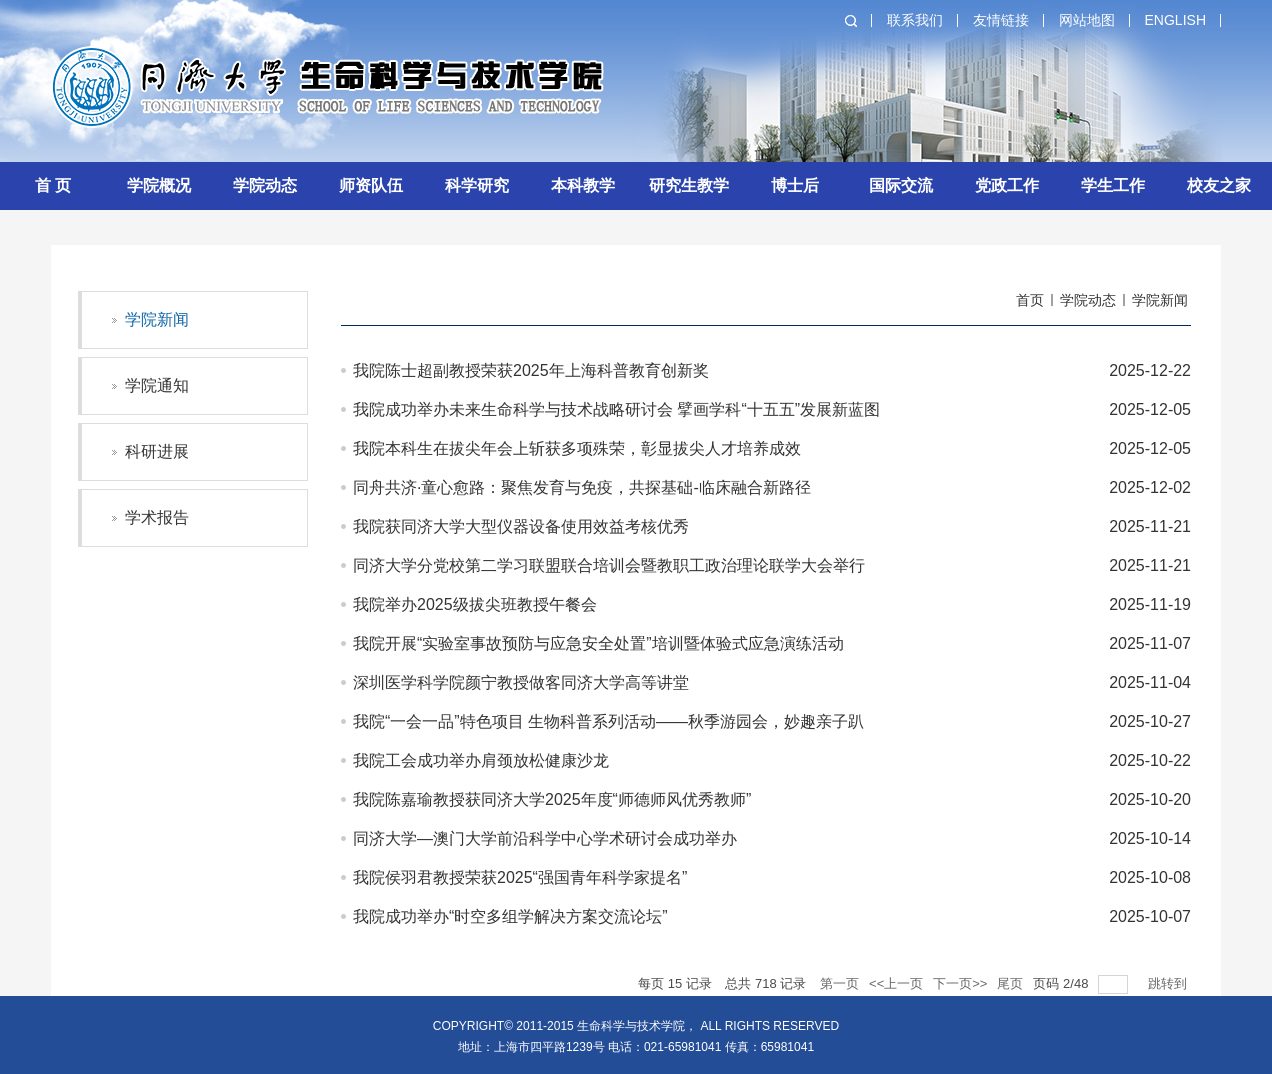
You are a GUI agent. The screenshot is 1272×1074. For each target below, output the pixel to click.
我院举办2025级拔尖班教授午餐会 (475, 604)
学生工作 (1113, 185)
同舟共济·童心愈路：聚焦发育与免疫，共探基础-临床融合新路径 (582, 487)
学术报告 (157, 517)
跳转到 (1169, 983)
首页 (1030, 300)
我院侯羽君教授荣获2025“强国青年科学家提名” (520, 877)
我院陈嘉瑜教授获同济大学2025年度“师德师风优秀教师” (552, 799)
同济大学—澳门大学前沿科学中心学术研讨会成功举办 (545, 838)
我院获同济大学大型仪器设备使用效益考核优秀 (521, 526)
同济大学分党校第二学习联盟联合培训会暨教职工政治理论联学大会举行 (609, 565)
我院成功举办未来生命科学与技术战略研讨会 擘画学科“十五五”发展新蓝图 (616, 409)
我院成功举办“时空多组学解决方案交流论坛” (510, 916)
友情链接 (1001, 20)
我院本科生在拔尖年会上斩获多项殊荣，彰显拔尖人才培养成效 (577, 448)
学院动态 (265, 185)
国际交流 (901, 185)
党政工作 (1007, 185)
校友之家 (1219, 185)
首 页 (53, 185)
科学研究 (477, 185)
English (1175, 20)
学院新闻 (157, 319)
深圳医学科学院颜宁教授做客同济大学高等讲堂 (521, 682)
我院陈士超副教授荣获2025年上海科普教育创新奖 (531, 370)
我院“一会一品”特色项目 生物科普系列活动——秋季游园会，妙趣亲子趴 (608, 721)
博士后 (795, 185)
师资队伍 (371, 185)
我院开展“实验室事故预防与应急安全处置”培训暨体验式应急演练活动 (598, 643)
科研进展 (157, 451)
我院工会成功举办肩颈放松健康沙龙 (481, 760)
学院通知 (157, 385)
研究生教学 (689, 185)
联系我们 (915, 20)
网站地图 (1087, 20)
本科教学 (583, 185)
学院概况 (159, 185)
